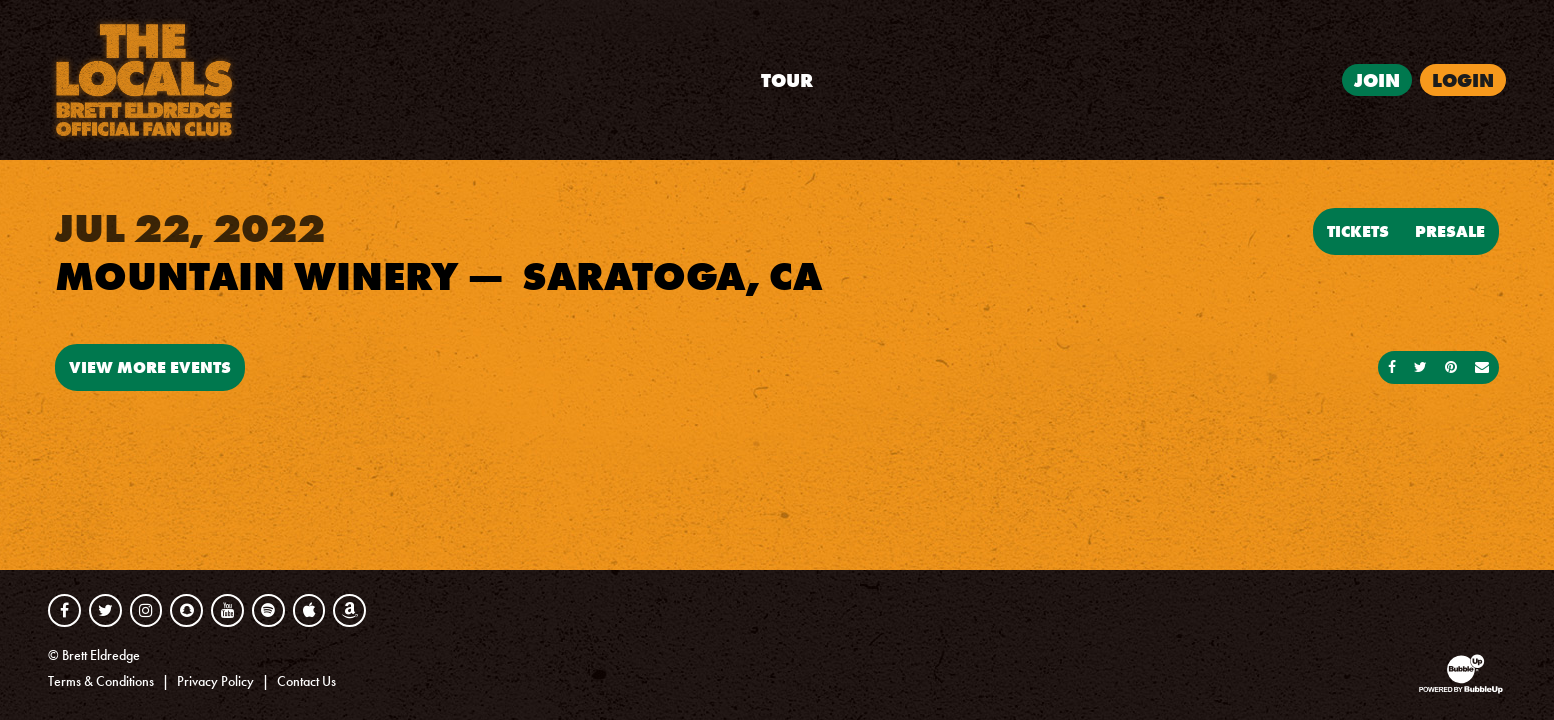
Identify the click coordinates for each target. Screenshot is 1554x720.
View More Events (150, 367)
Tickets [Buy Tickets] (1358, 231)
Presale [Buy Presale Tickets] (1450, 231)
